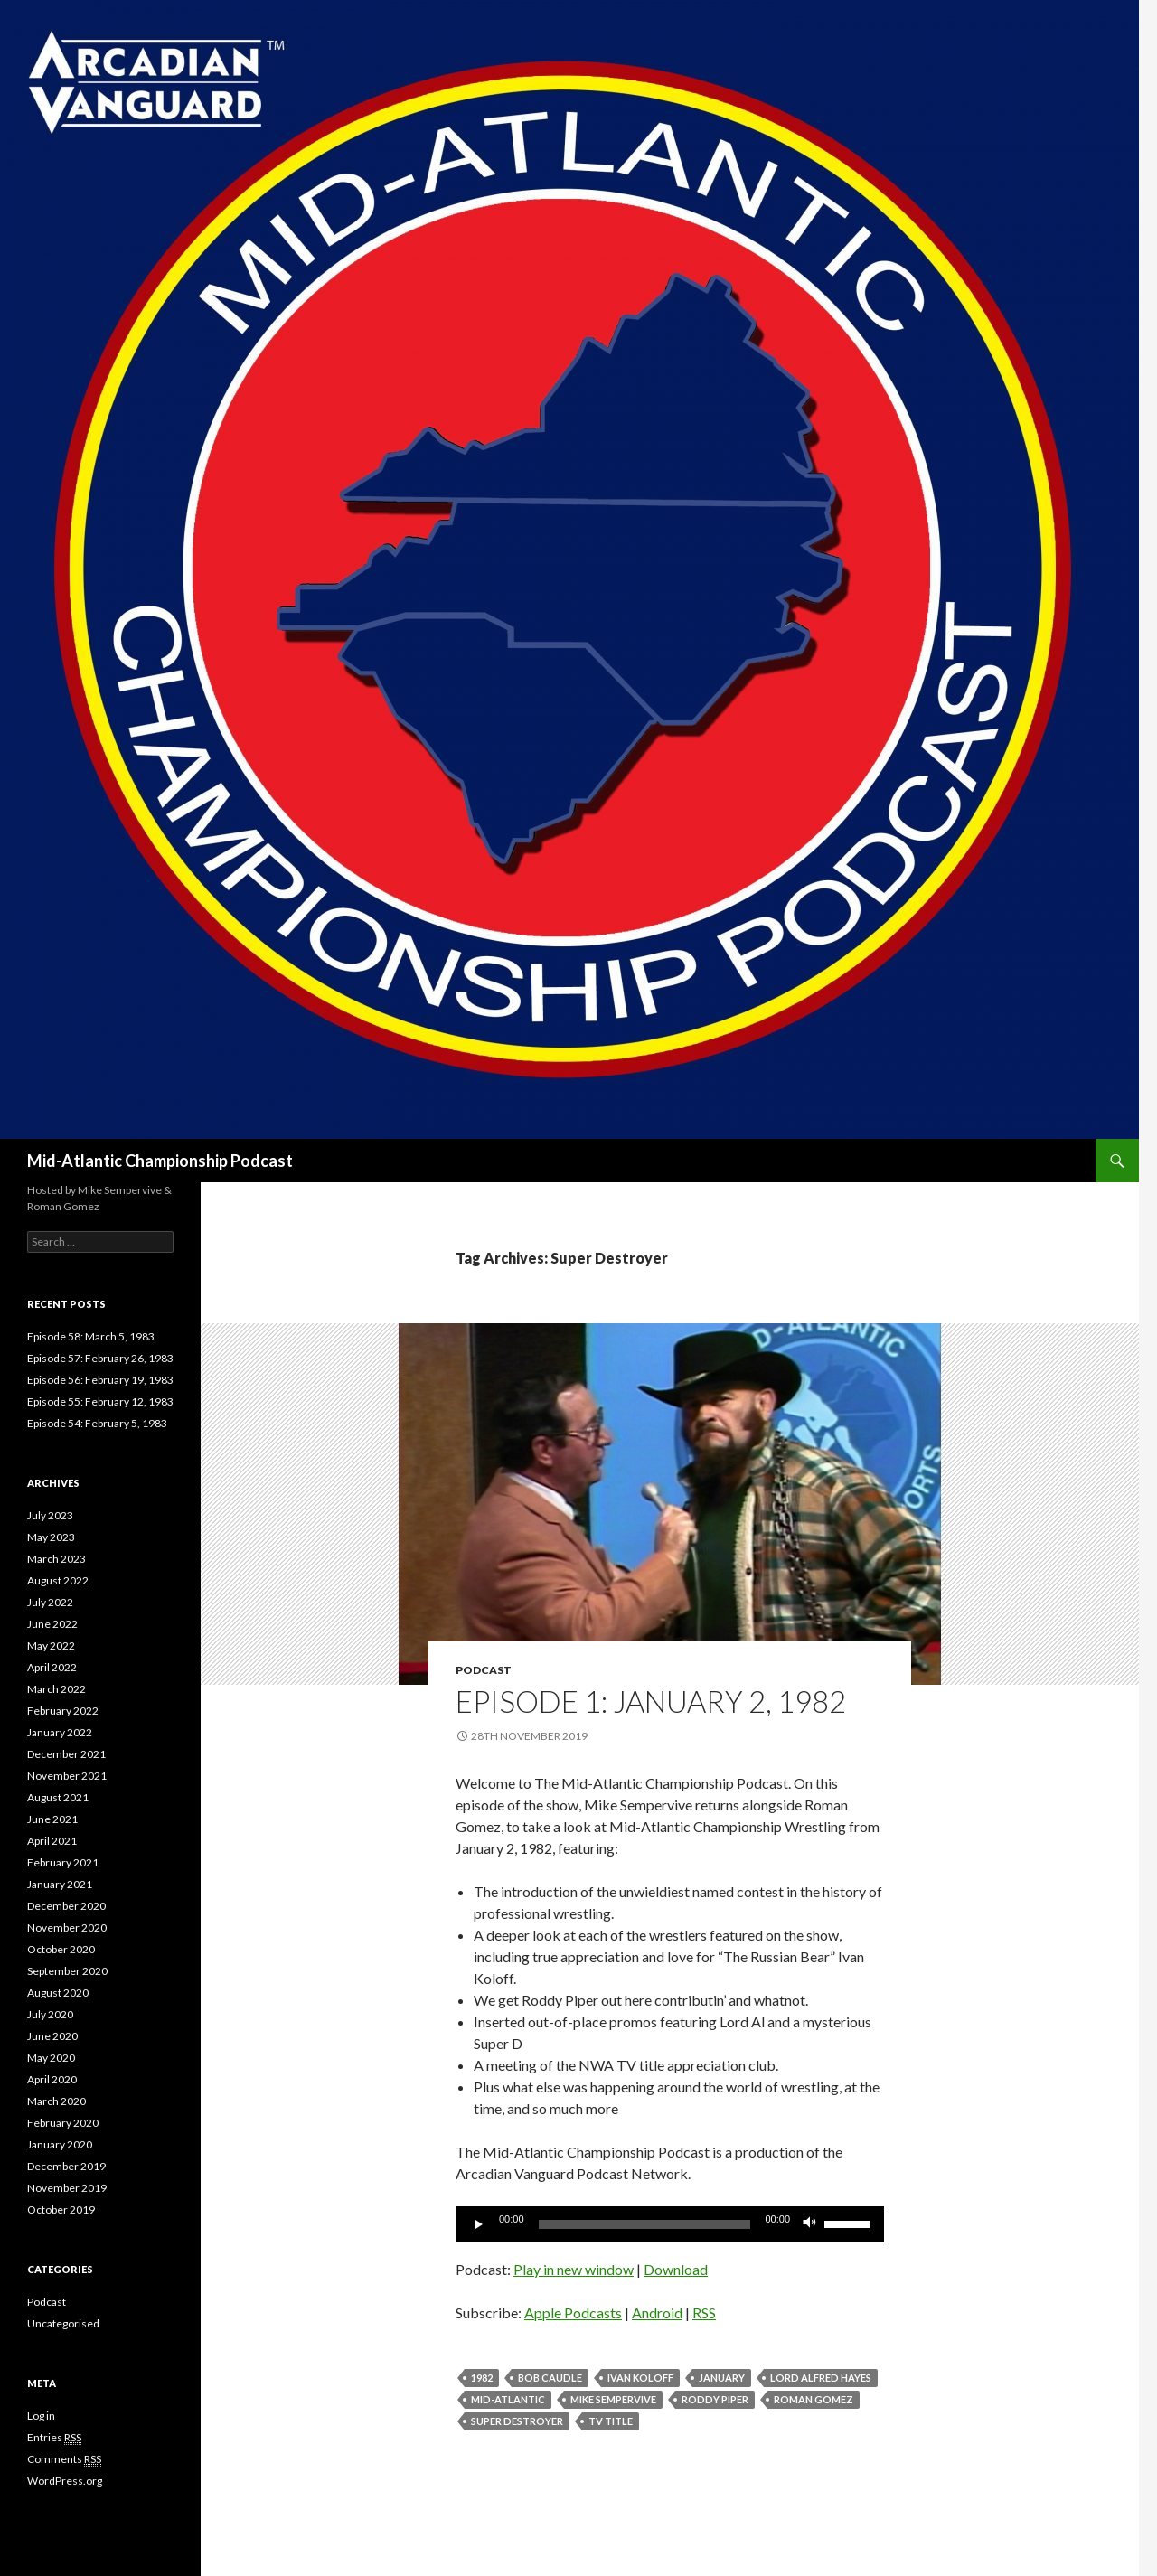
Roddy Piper (715, 2399)
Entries (54, 2437)
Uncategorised (63, 2323)
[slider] (645, 2224)
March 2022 (56, 1689)
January (722, 2377)
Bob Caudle (550, 2377)
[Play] (479, 2224)
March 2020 (56, 2101)
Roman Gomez (813, 2399)
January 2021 (59, 1884)
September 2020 (67, 1971)
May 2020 (51, 2057)
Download (676, 2269)
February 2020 (63, 2122)
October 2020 (61, 1949)
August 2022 (58, 1580)
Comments (64, 2459)
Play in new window (573, 2269)
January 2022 (59, 1732)
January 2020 (59, 2144)
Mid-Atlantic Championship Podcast (160, 1160)
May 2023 (51, 1537)
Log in (41, 2415)
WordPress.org (64, 2480)
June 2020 (52, 2036)
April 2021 (52, 1840)
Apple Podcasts (573, 2312)
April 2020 (52, 2079)
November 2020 (67, 1927)
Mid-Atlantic (508, 2399)
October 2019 (61, 2209)
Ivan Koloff (640, 2377)
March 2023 (56, 1558)
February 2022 (63, 1710)
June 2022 (52, 1624)
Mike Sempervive (613, 2399)
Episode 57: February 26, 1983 (100, 1358)
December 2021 (66, 1754)
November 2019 (67, 2188)
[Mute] (810, 2224)
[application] (670, 2224)
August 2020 (58, 1992)
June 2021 (52, 1819)
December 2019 (66, 2166)
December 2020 (66, 1906)
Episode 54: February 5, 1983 (97, 1423)
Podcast (484, 1670)
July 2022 (50, 1602)
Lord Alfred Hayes (820, 2377)
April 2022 (52, 1667)
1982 (482, 2377)
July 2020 (50, 2014)
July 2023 (50, 1515)
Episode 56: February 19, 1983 (100, 1380)
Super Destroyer (517, 2421)
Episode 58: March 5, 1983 (91, 1336)
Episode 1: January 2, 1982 (651, 1701)
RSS (704, 2312)
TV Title (610, 2421)
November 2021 (67, 1775)
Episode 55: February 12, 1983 (100, 1401)
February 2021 (63, 1862)
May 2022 (51, 1645)
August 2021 (58, 1797)
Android (657, 2312)
